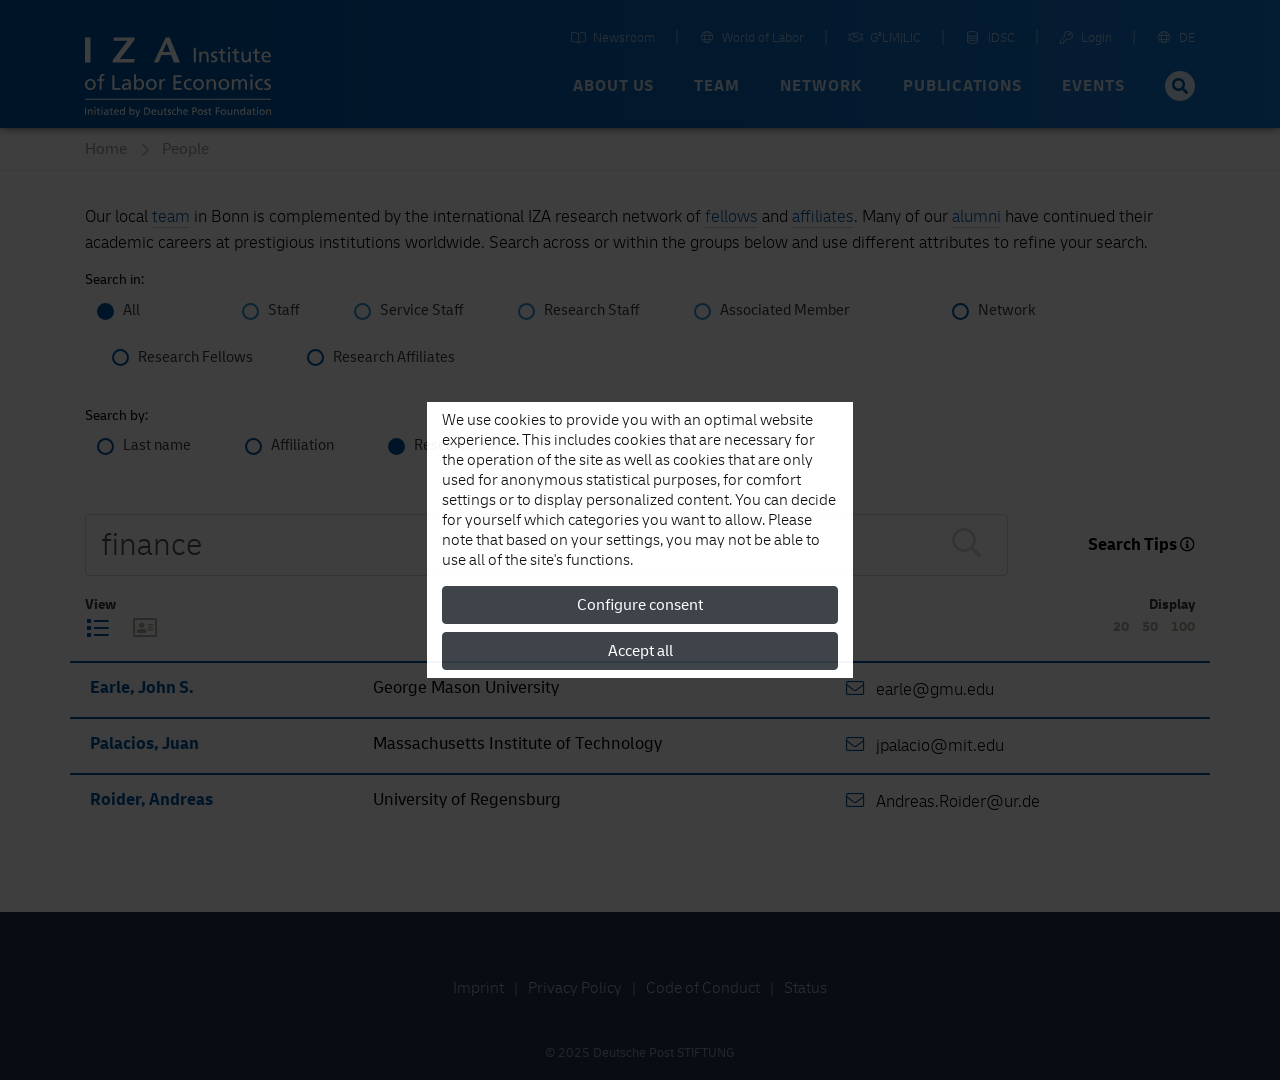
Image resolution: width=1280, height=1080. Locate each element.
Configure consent (640, 605)
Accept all (640, 651)
